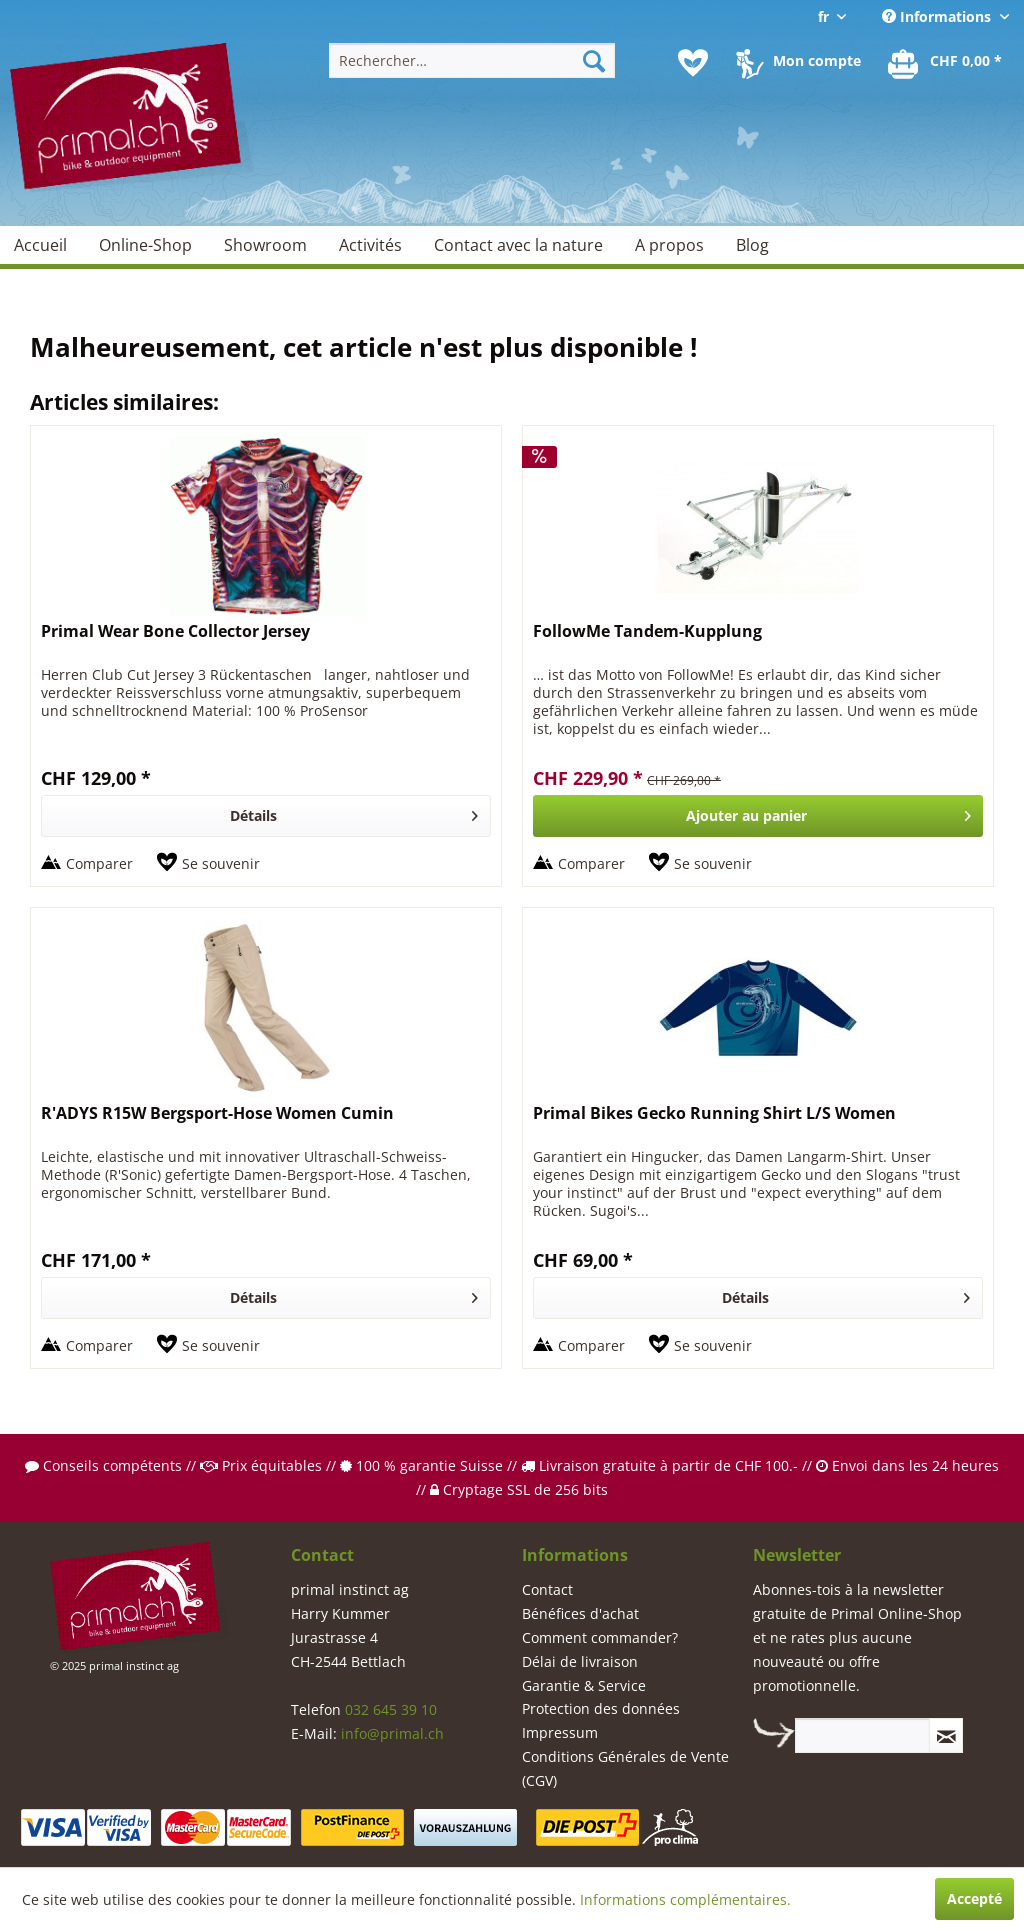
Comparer (99, 863)
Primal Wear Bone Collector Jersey (175, 631)
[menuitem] (472, 60)
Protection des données (601, 1708)
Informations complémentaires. (685, 1899)
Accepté (974, 1898)
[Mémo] (693, 63)
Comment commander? (600, 1637)
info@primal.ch (392, 1733)
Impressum (560, 1732)
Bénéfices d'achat (580, 1613)
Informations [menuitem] (938, 16)
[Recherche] (594, 60)
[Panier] (946, 63)
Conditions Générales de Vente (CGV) (625, 1768)
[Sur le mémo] (208, 864)
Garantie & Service (584, 1685)
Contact (547, 1589)
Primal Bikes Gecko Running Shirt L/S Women (714, 1113)
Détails (354, 812)
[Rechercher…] (472, 60)
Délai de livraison (580, 1661)
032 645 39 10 (391, 1709)
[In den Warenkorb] (758, 816)
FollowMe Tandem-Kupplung (647, 631)
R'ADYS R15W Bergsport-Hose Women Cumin (217, 1113)
